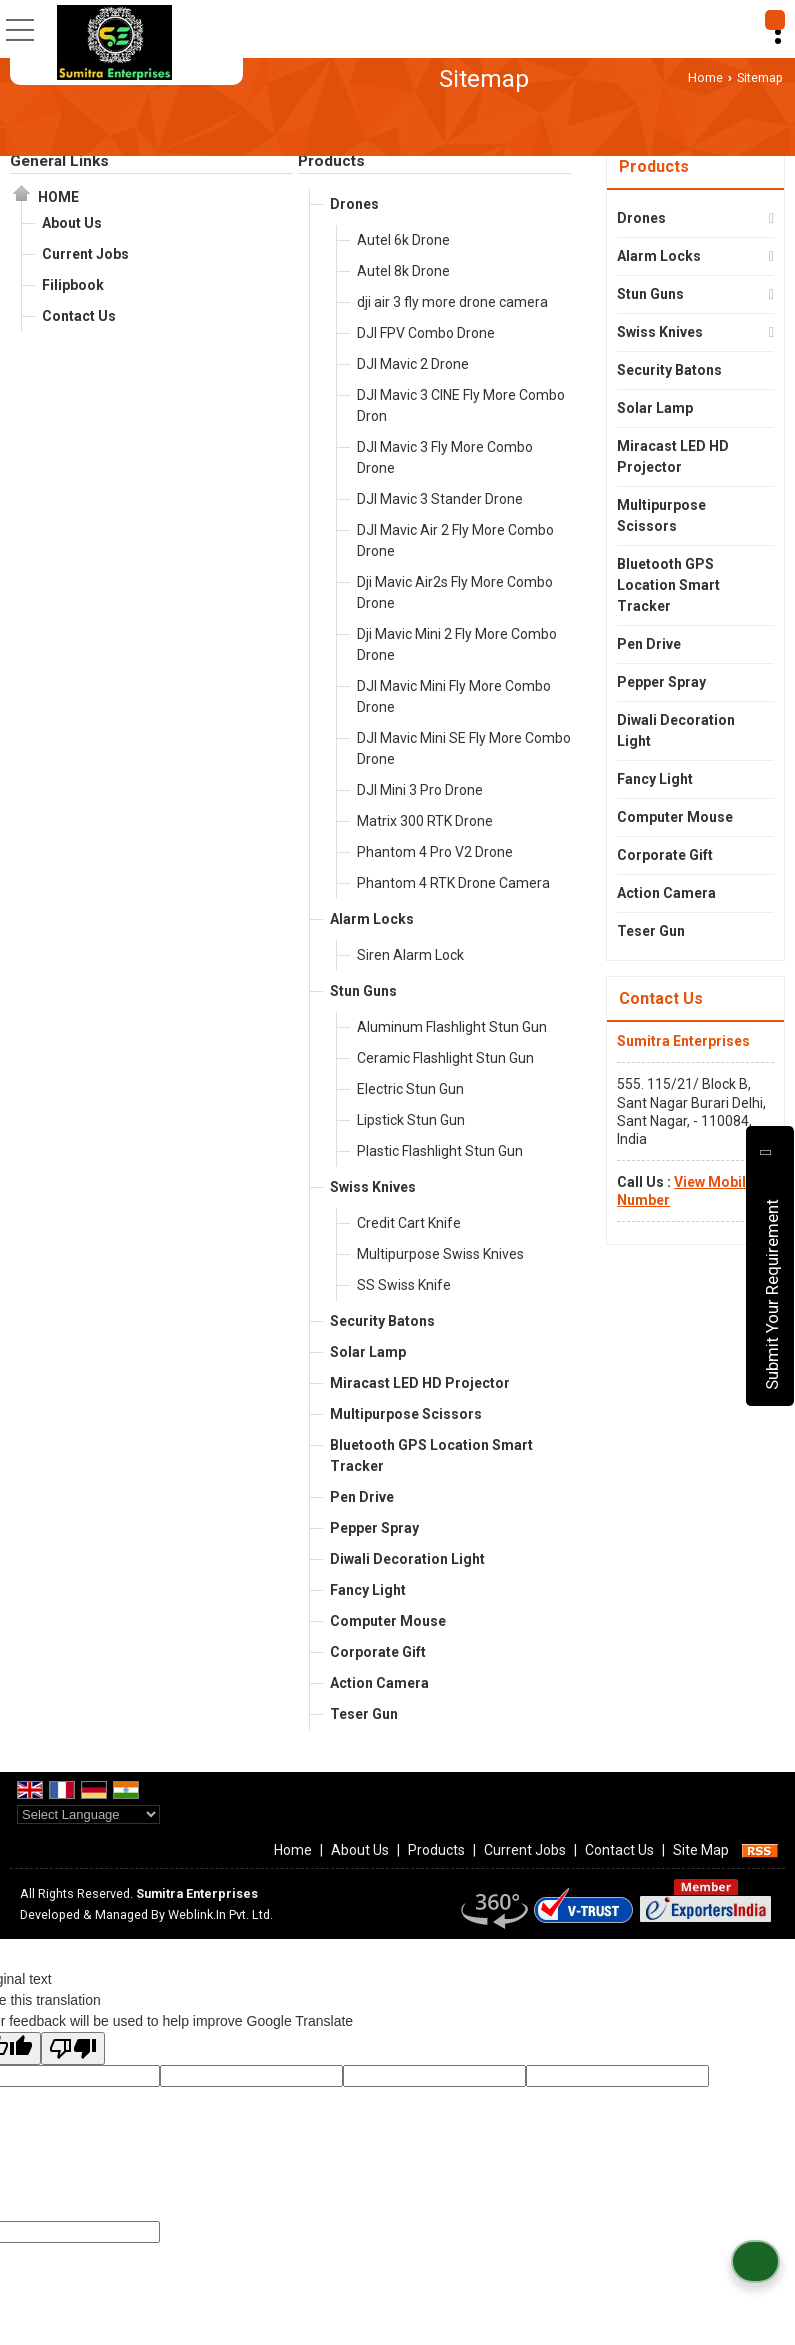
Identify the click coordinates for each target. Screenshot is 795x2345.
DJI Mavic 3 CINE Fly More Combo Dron (461, 405)
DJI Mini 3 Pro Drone (420, 790)
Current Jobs (85, 254)
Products (331, 161)
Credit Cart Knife (409, 1223)
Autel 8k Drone (403, 271)
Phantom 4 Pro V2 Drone (435, 852)
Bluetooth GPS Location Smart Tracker (431, 1455)
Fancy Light (368, 1590)
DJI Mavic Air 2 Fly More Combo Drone (455, 540)
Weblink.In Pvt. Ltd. (220, 1914)
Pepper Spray (374, 1528)
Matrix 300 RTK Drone (425, 821)
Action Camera (379, 1683)
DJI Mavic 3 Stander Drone (440, 499)
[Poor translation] (73, 2048)
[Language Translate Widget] (88, 1814)
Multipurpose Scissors (406, 1414)
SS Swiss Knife (404, 1285)
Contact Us (79, 316)
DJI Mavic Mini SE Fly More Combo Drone (464, 748)
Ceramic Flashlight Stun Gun (445, 1058)
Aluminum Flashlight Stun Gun (452, 1027)
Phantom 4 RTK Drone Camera (453, 883)
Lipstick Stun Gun (411, 1120)
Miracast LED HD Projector (420, 1383)
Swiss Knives (373, 1187)
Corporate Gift (378, 1652)
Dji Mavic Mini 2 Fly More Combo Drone (457, 644)
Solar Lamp (368, 1352)
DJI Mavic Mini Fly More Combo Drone (454, 696)
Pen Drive (362, 1497)
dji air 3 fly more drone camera (452, 302)
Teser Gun (364, 1714)
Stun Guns (363, 991)
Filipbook (73, 285)
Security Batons (382, 1321)
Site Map (701, 1850)
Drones (354, 204)
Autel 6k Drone (403, 240)
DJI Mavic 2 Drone (413, 364)
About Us (72, 223)
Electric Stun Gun (410, 1089)
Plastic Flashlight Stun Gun (440, 1151)
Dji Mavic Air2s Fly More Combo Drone (455, 592)
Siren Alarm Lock (410, 955)
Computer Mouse (388, 1621)
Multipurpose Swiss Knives (440, 1254)
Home (705, 77)
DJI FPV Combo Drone (426, 333)
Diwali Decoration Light (407, 1559)
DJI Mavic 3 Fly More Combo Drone (445, 457)
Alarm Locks (372, 919)
